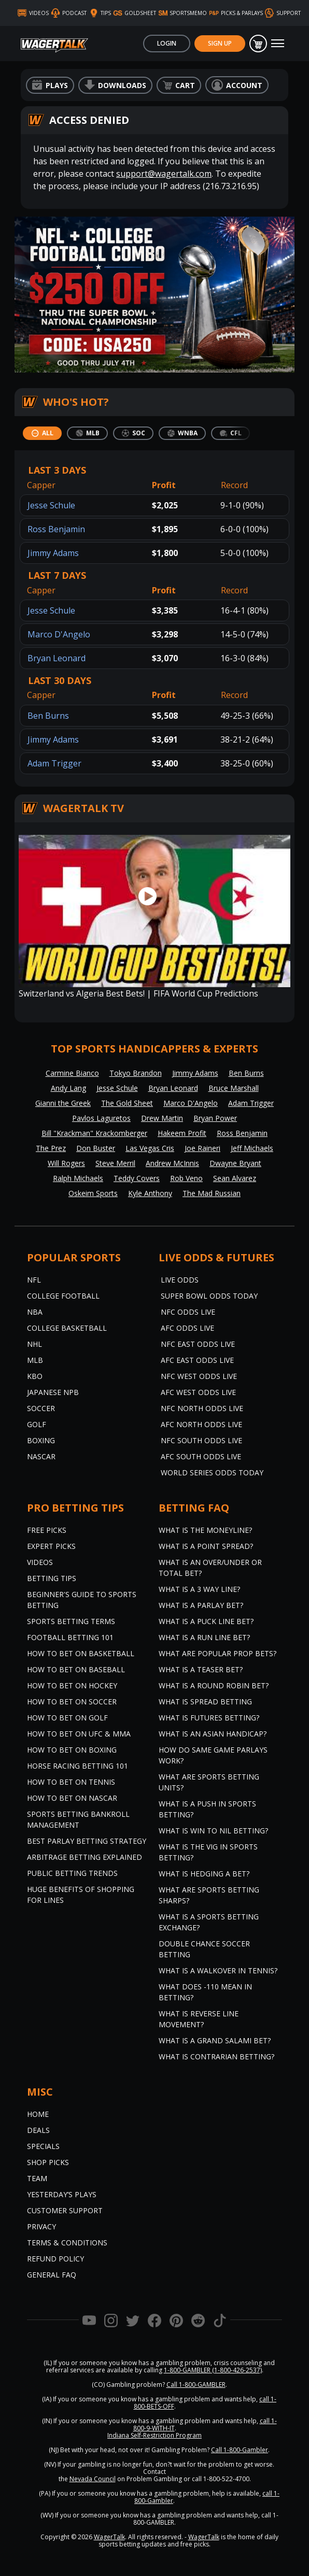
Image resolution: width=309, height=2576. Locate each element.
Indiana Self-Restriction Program (154, 2435)
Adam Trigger (54, 763)
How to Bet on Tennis (71, 1782)
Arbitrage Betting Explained (84, 1857)
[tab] (42, 433)
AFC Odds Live (187, 1328)
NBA (35, 1312)
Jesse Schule (51, 505)
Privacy (41, 2226)
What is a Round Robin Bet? (214, 1685)
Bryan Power (215, 1118)
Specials (43, 2146)
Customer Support (65, 2210)
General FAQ (51, 2275)
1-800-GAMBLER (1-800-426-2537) (213, 2370)
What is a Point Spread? (206, 1546)
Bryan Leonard (56, 658)
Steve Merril (115, 1163)
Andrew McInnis (172, 1163)
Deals (38, 2130)
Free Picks (46, 1530)
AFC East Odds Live (197, 1360)
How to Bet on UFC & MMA (79, 1734)
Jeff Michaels (252, 1148)
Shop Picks (48, 2162)
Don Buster (95, 1148)
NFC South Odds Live (201, 1440)
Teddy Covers (137, 1178)
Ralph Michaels (78, 1178)
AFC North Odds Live (201, 1424)
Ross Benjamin (56, 529)
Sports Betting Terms (71, 1621)
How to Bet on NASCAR (72, 1798)
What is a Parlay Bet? (201, 1605)
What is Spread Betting (205, 1701)
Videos (40, 1562)
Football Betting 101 (70, 1637)
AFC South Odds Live (201, 1456)
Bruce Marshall (233, 1088)
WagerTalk (109, 2536)
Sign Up (220, 43)
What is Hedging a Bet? (204, 1873)
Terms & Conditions (67, 2242)
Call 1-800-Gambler (239, 2449)
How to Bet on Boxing (72, 1750)
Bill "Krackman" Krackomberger (94, 1133)
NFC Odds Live (188, 1312)
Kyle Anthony (150, 1193)
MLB (35, 1360)
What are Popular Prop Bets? (217, 1653)
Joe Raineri (202, 1148)
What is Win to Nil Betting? (213, 1830)
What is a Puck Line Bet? (206, 1621)
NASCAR (41, 1456)
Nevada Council (92, 2478)
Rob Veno (186, 1178)
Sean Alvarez (234, 1178)
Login (166, 43)
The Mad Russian (211, 1193)
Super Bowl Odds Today (209, 1296)
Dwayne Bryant (235, 1163)
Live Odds (180, 1280)
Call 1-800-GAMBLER (196, 2384)
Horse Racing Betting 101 (77, 1766)
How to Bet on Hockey (72, 1685)
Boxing (41, 1440)
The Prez (51, 1148)
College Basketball (67, 1328)
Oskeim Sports (93, 1193)
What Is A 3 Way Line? (199, 1589)
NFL (34, 1280)
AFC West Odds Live (198, 1392)
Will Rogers (66, 1163)
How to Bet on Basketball (80, 1653)
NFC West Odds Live (199, 1376)
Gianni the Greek (63, 1103)
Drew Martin (162, 1118)
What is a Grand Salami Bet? (215, 2040)
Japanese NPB (53, 1392)
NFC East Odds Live (198, 1344)
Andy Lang (68, 1088)
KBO (35, 1376)
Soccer (41, 1408)
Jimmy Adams (53, 553)
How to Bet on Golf (67, 1718)
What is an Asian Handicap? (212, 1734)
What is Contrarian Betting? (216, 2056)
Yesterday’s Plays (61, 2194)
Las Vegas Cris (149, 1148)
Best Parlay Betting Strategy (86, 1841)
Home (38, 2114)
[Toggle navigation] (277, 43)
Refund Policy (55, 2259)
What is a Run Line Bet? (204, 1637)
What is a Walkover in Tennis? (218, 1970)
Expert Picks (51, 1546)
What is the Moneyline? (205, 1530)
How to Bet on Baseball (76, 1669)
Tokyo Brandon (135, 1073)
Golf (36, 1424)
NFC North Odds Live (202, 1408)
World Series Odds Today (212, 1472)
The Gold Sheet (127, 1103)
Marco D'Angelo (58, 634)
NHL (34, 1344)
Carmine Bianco (72, 1073)
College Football (63, 1296)
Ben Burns (48, 715)
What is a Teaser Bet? (201, 1669)
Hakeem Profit (182, 1133)
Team (37, 2178)
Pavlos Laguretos (101, 1118)
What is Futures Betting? (209, 1718)
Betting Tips (51, 1578)
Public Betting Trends (72, 1873)
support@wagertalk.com (164, 173)
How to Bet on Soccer (72, 1701)
